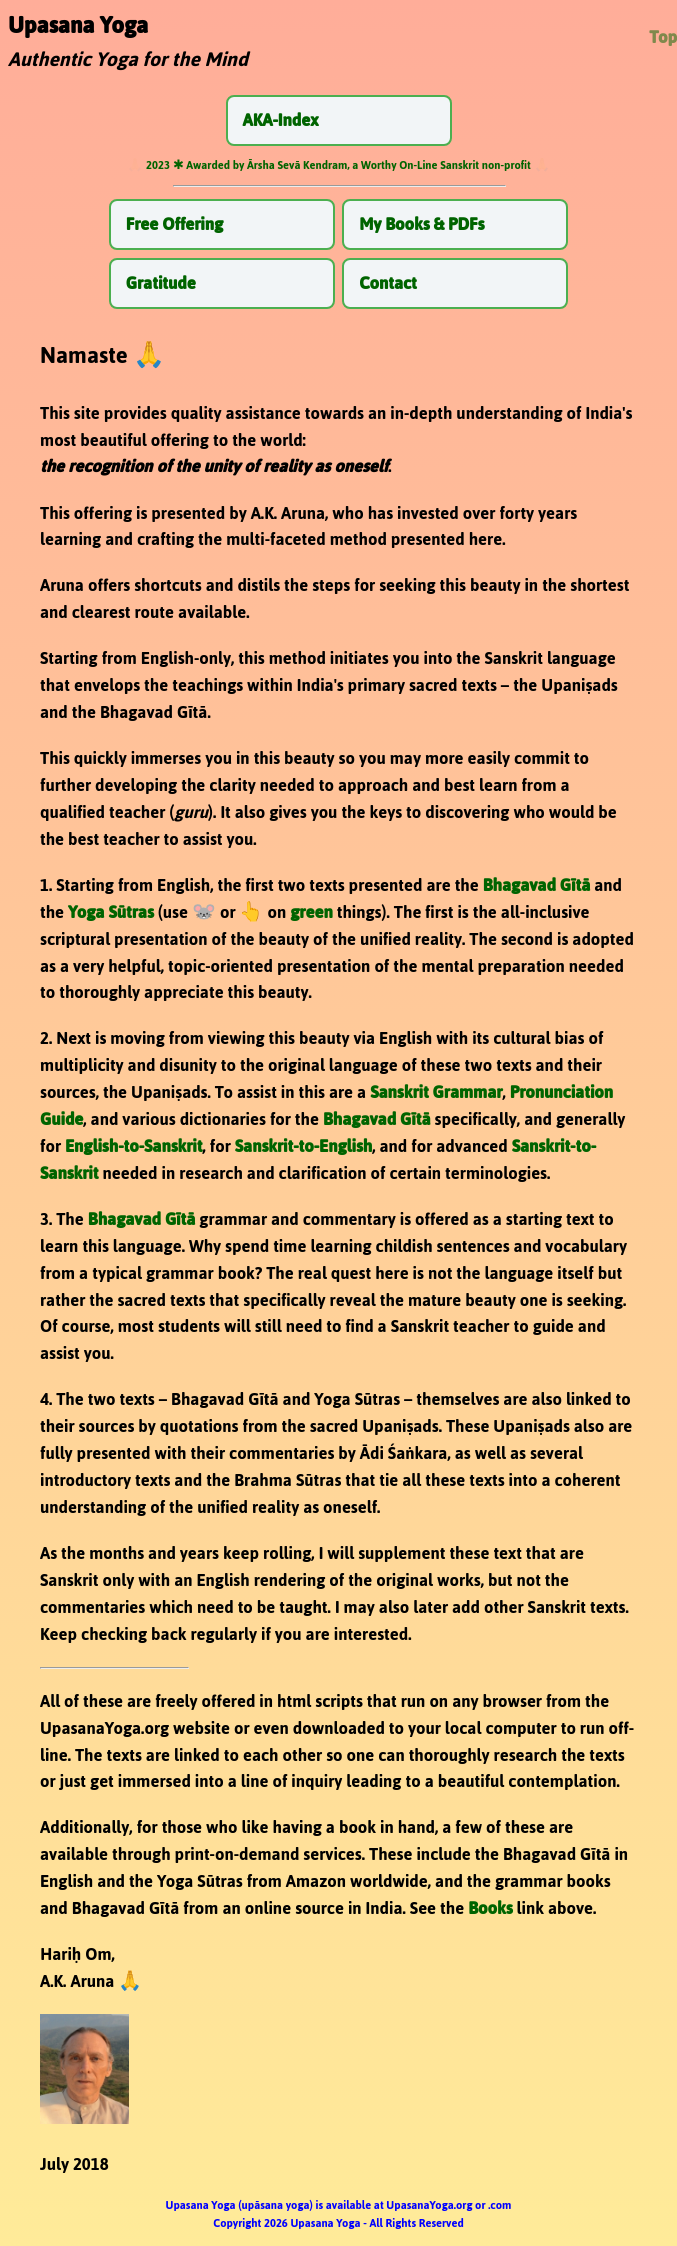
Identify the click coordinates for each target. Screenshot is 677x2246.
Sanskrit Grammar (436, 1092)
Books (490, 1908)
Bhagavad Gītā (537, 885)
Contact (388, 283)
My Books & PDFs (421, 224)
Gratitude (161, 283)
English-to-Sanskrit (133, 1146)
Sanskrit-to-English (303, 1146)
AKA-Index (281, 120)
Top (663, 37)
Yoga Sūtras (111, 912)
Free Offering (174, 224)
